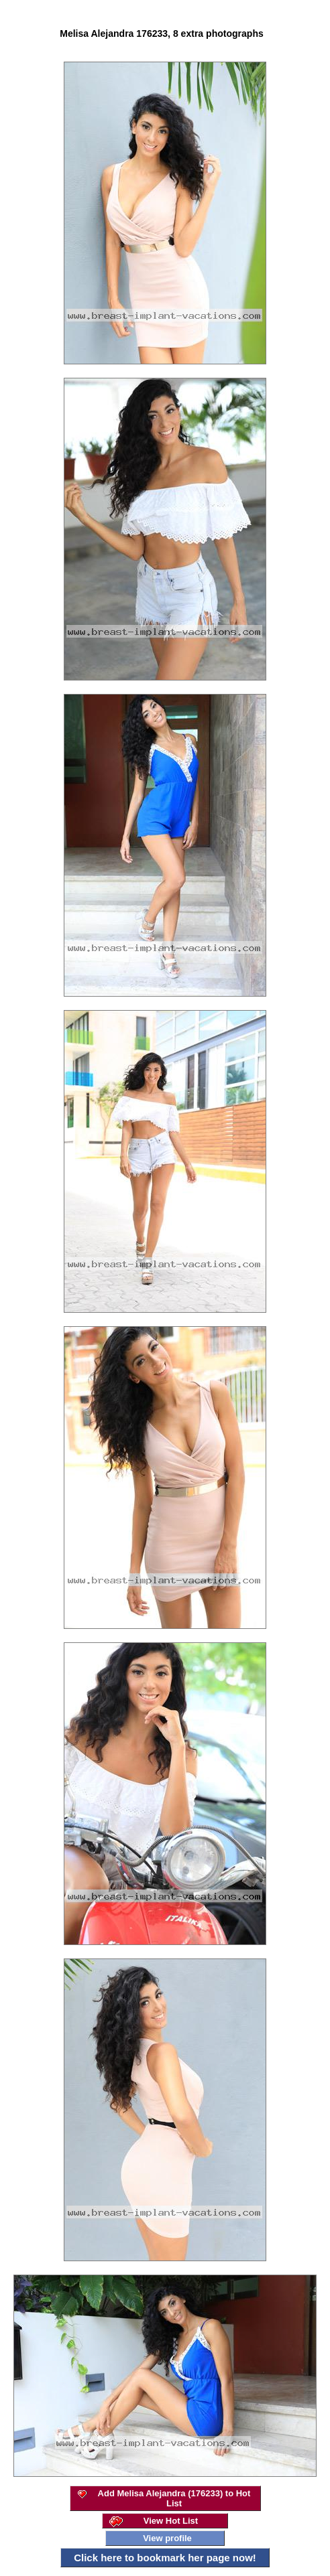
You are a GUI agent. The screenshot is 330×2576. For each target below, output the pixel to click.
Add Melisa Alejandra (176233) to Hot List (174, 2498)
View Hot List (171, 2521)
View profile (167, 2538)
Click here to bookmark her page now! (165, 2557)
